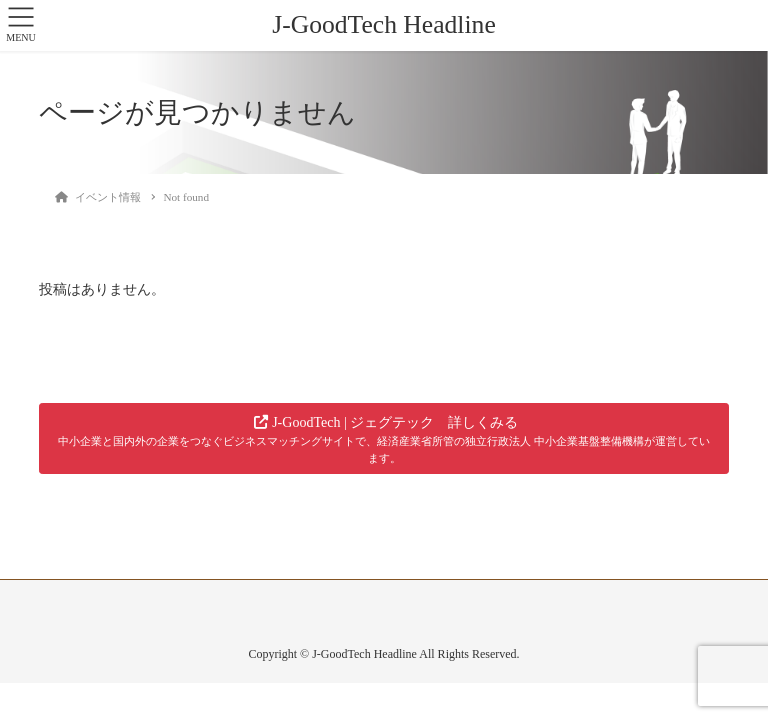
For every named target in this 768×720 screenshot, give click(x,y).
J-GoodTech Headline (384, 24)
